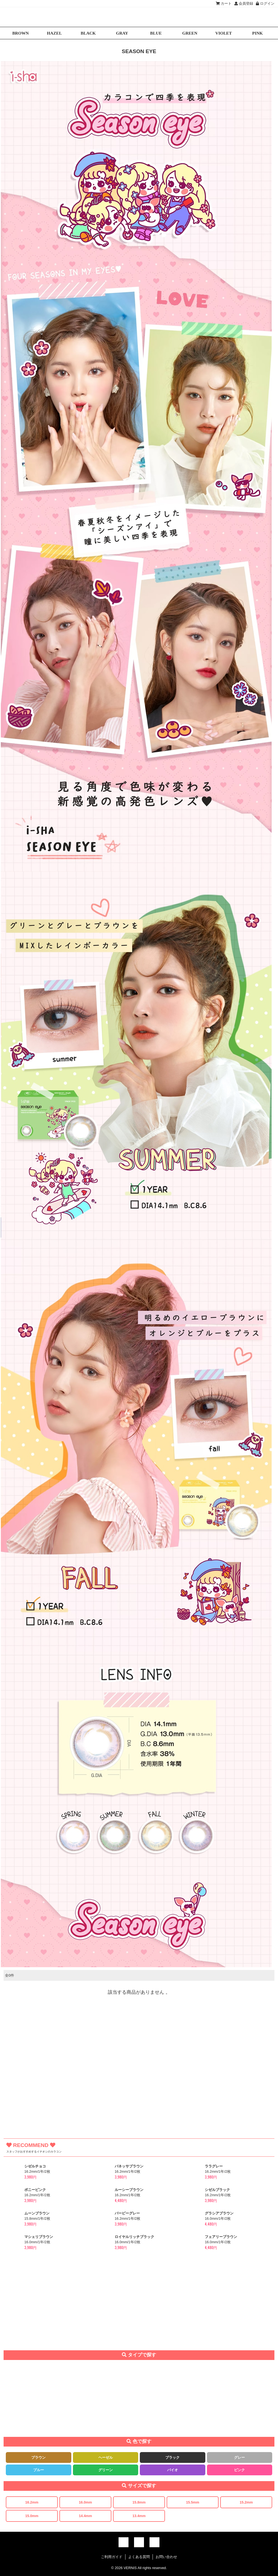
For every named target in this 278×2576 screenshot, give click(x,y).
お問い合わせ (166, 2557)
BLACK (88, 33)
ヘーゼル (105, 2457)
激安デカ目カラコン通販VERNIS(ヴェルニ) (139, 17)
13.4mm (139, 2516)
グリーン (105, 2470)
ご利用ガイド (111, 2557)
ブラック (172, 2457)
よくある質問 (139, 2557)
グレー (239, 2457)
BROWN (20, 33)
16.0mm (85, 2502)
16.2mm (31, 2502)
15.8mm (139, 2502)
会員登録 (243, 3)
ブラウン (38, 2457)
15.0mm (31, 2516)
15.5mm (192, 2502)
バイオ (172, 2470)
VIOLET (223, 33)
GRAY (122, 33)
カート (224, 3)
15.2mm (246, 2502)
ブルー (38, 2470)
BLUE (156, 33)
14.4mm (85, 2516)
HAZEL (54, 33)
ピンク (239, 2470)
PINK (257, 33)
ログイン (265, 3)
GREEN (189, 33)
